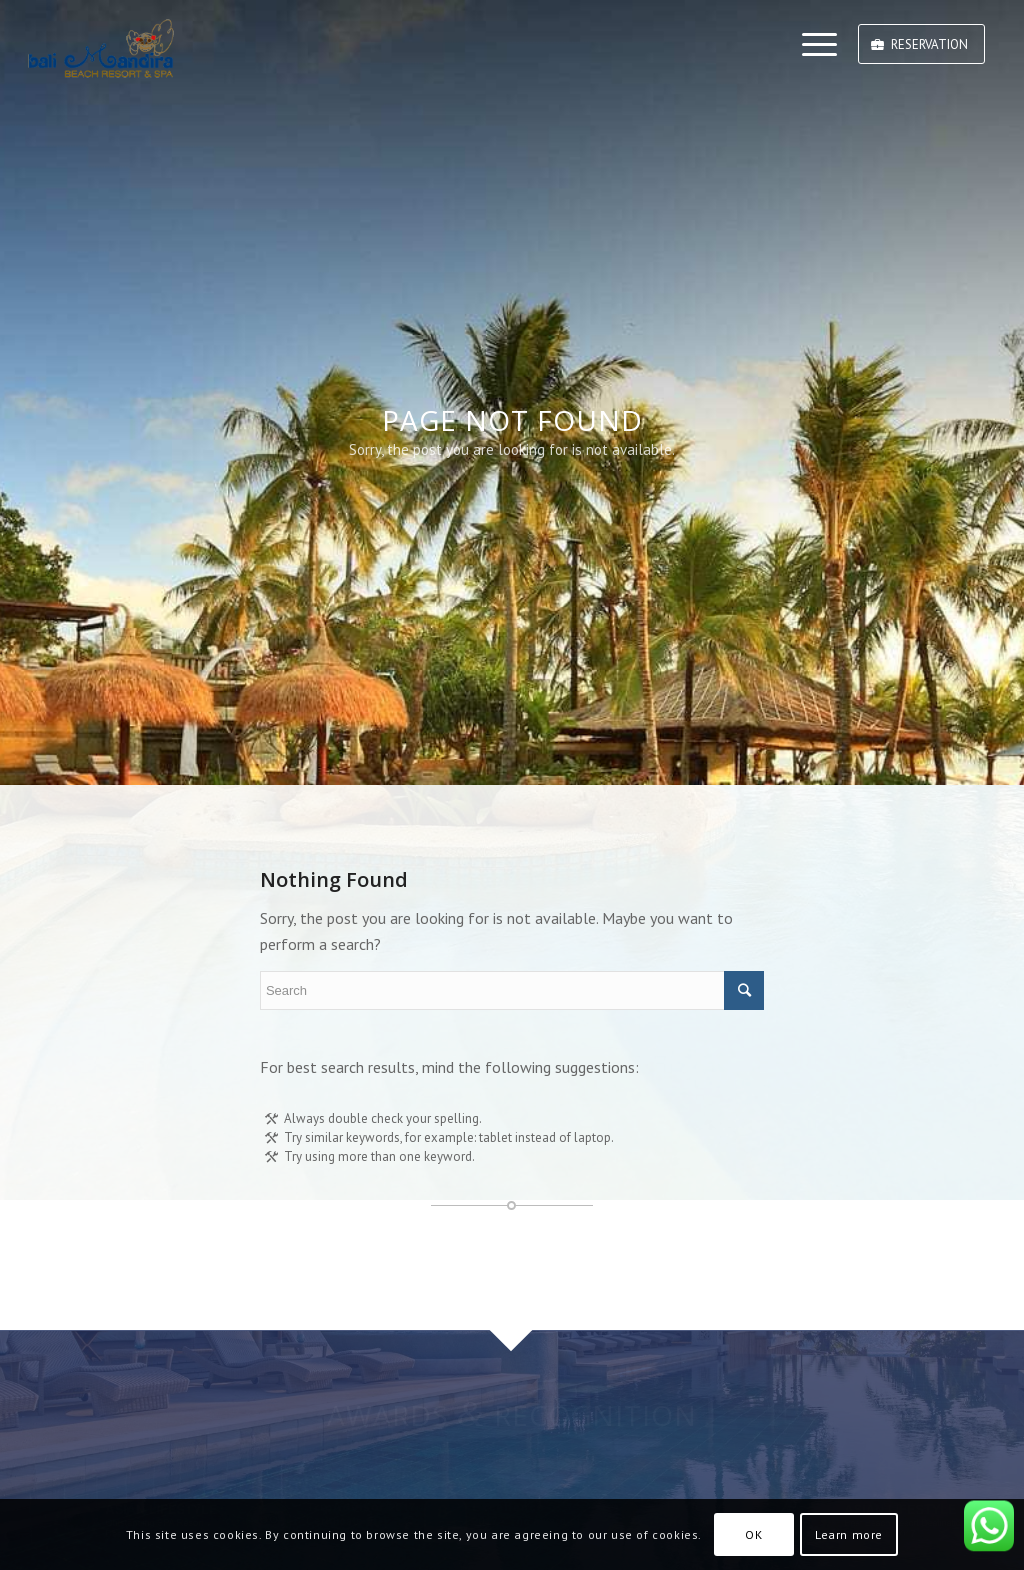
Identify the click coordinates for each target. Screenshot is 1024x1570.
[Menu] (813, 45)
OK (753, 1534)
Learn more (849, 1534)
